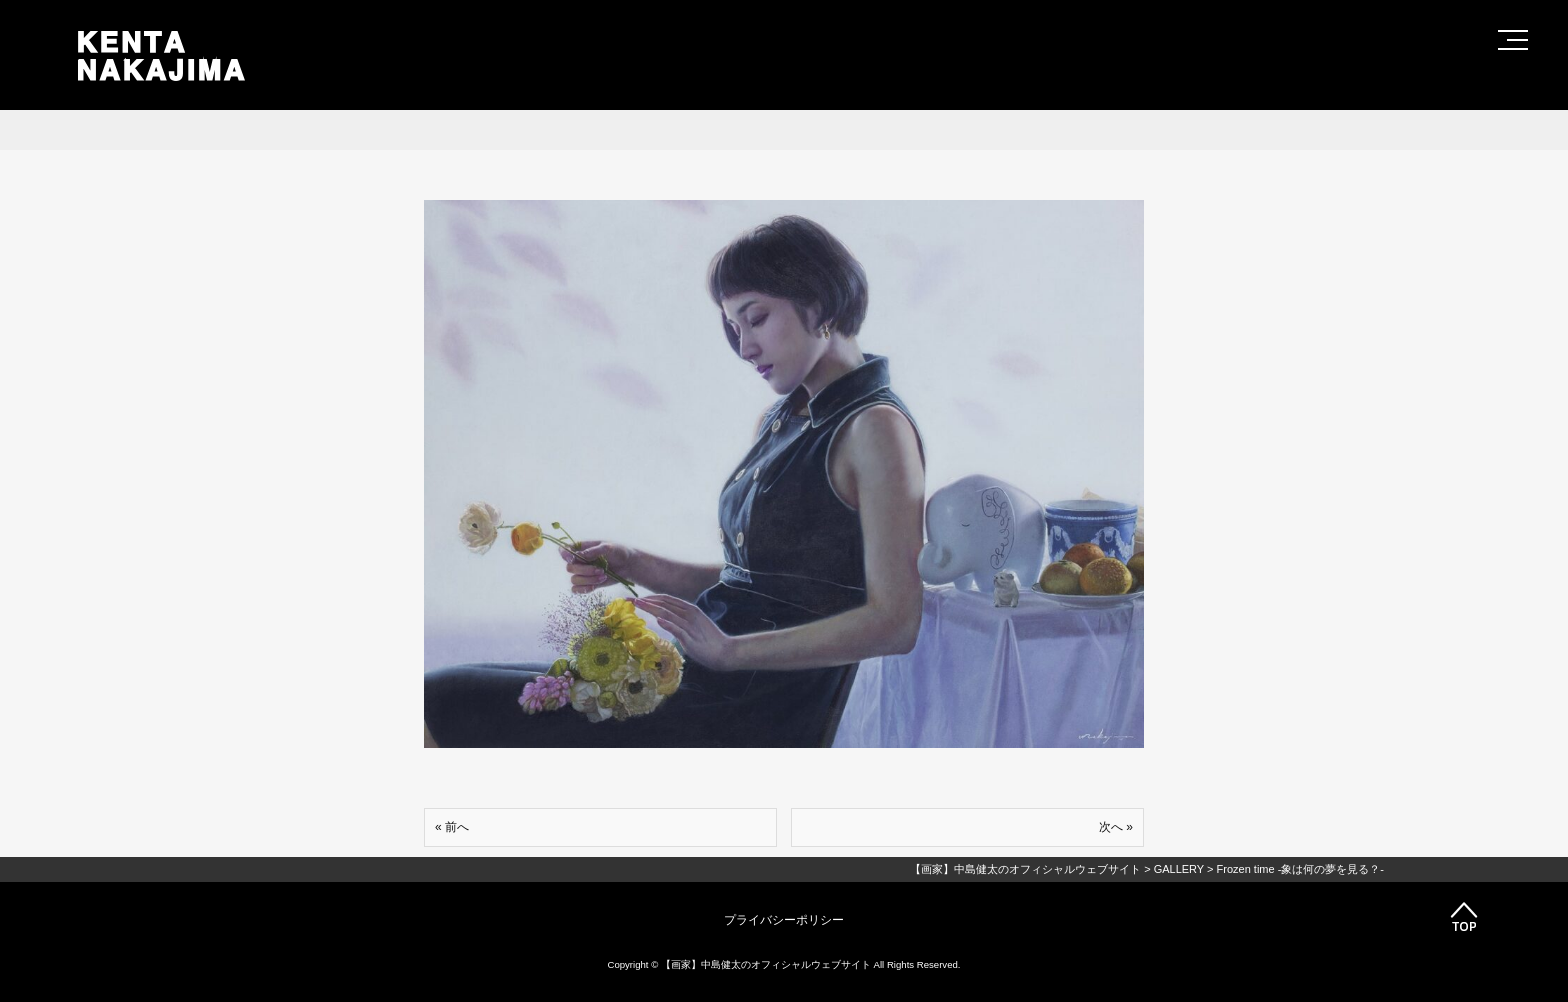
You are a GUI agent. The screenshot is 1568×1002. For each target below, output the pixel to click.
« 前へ (452, 827)
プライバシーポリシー (784, 920)
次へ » (1116, 827)
